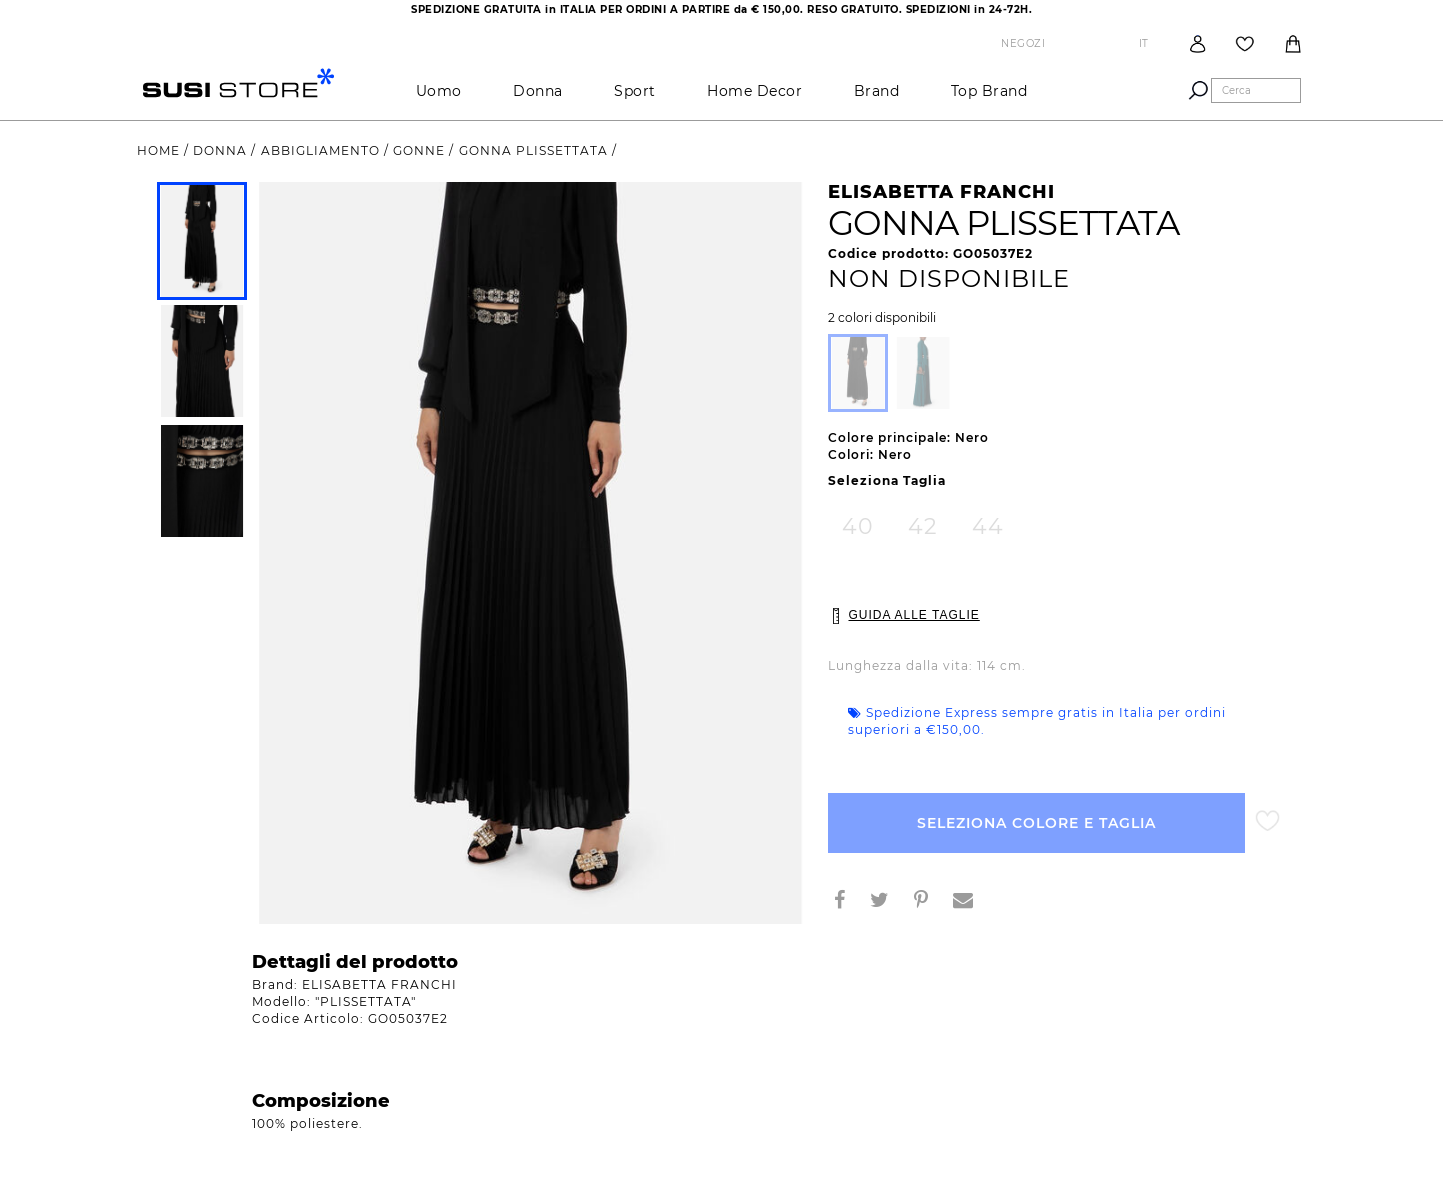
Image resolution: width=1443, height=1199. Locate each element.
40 (858, 526)
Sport (635, 91)
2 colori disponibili (882, 318)
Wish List (1245, 44)
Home (160, 150)
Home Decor (754, 91)
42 (923, 526)
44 (988, 526)
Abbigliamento (322, 150)
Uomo (439, 91)
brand (877, 91)
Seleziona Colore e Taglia (1036, 823)
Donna (538, 91)
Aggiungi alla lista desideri (1267, 821)
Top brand (989, 91)
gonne (421, 150)
